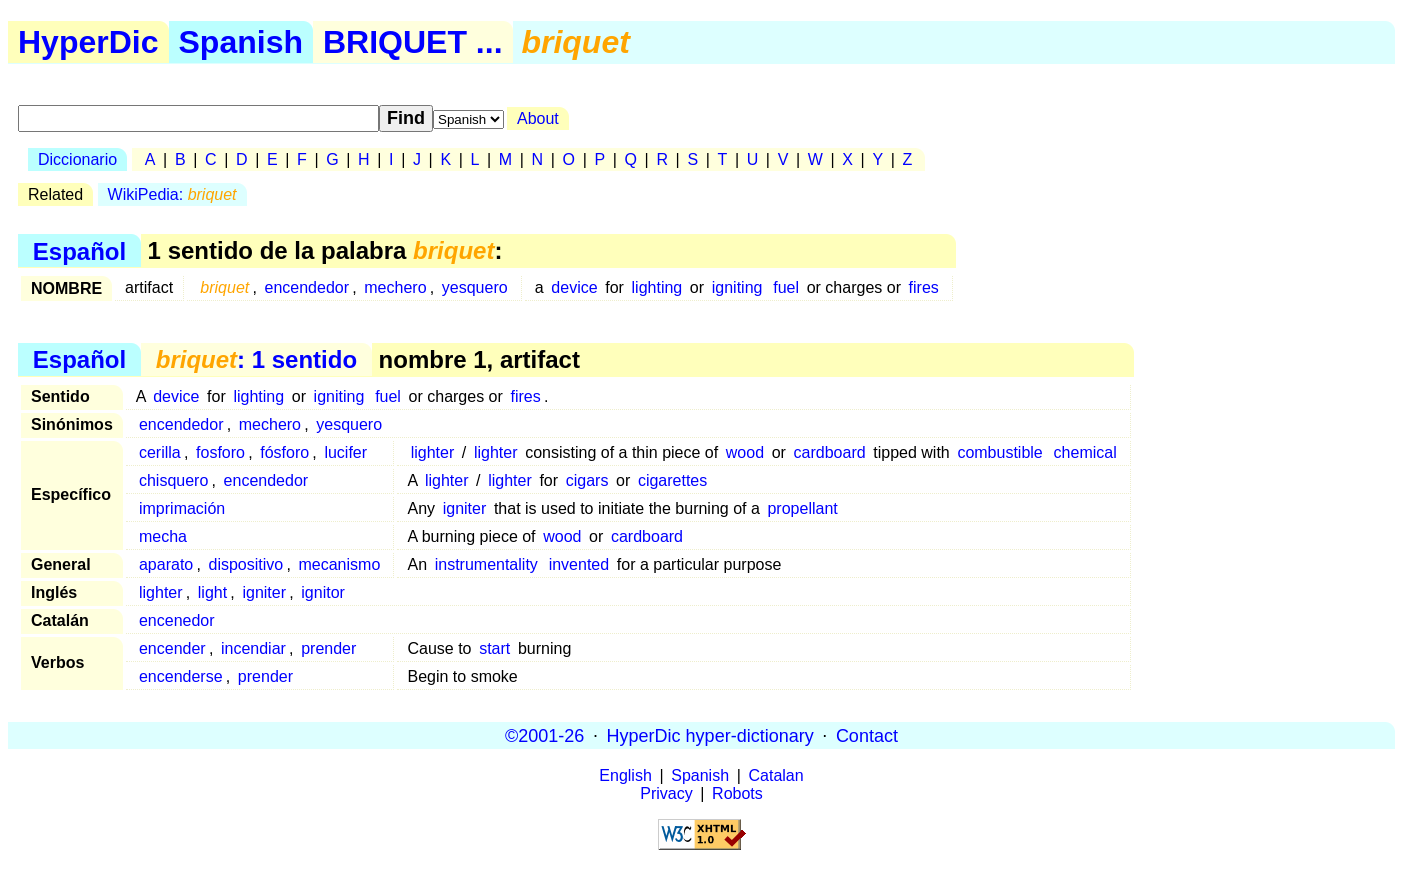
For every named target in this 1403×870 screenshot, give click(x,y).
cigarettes (672, 480)
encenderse (181, 676)
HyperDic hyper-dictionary (710, 735)
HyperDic (88, 42)
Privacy (666, 793)
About (538, 118)
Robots (737, 793)
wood (745, 452)
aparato (166, 564)
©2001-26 (544, 735)
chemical (1085, 452)
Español (79, 250)
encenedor (177, 620)
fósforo (284, 452)
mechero (395, 287)
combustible (999, 452)
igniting (737, 287)
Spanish (241, 42)
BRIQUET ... (413, 42)
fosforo (220, 452)
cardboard (830, 452)
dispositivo (246, 564)
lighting (657, 287)
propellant (802, 508)
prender (328, 648)
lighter (433, 452)
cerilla (160, 452)
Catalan (776, 775)
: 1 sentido (256, 359)
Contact (867, 735)
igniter (465, 508)
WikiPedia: (172, 194)
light (212, 592)
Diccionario (77, 159)
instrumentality (486, 564)
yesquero (475, 287)
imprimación (182, 508)
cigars (587, 480)
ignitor (323, 592)
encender (172, 648)
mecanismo (339, 564)
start (494, 648)
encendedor (307, 287)
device (574, 287)
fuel (786, 287)
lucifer (345, 452)
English (625, 775)
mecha (163, 536)
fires (924, 287)
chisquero (173, 480)
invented (579, 564)
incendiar (253, 648)
